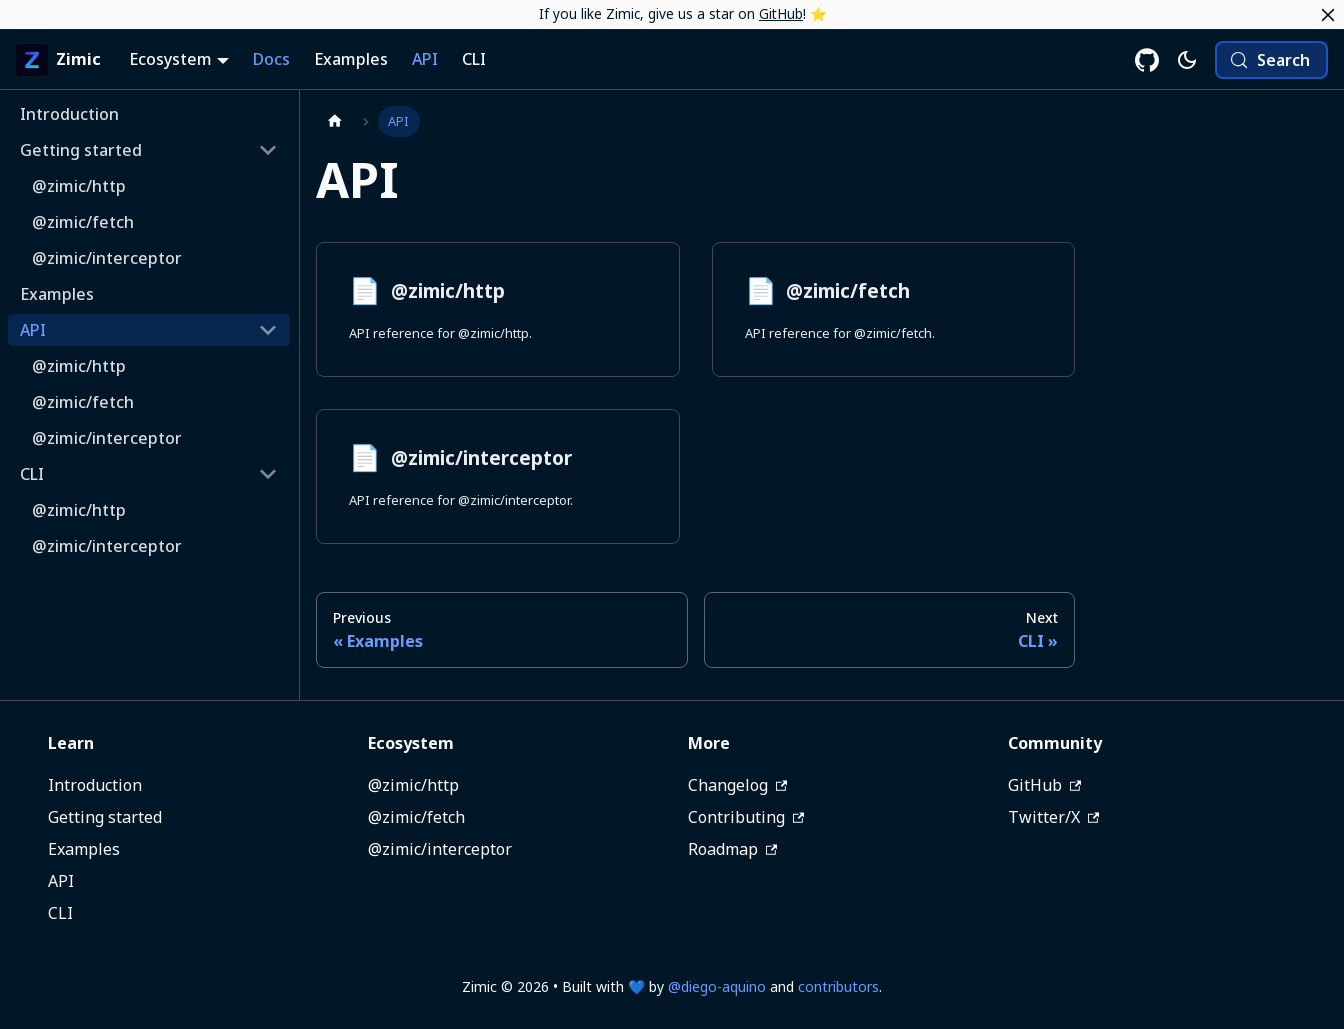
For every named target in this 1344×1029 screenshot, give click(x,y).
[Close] (1328, 15)
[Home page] (335, 121)
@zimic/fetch (416, 817)
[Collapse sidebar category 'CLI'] (268, 474)
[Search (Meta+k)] (1271, 60)
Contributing (746, 817)
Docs (271, 59)
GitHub (781, 13)
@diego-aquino (717, 986)
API (425, 59)
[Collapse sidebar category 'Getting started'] (268, 150)
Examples (351, 59)
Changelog (737, 785)
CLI (474, 59)
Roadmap (732, 849)
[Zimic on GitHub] (1147, 60)
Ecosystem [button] (170, 59)
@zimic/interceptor (440, 849)
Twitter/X (1053, 817)
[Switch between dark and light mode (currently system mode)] (1187, 60)
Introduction (95, 785)
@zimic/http (413, 785)
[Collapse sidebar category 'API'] (268, 330)
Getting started (105, 817)
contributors (838, 986)
